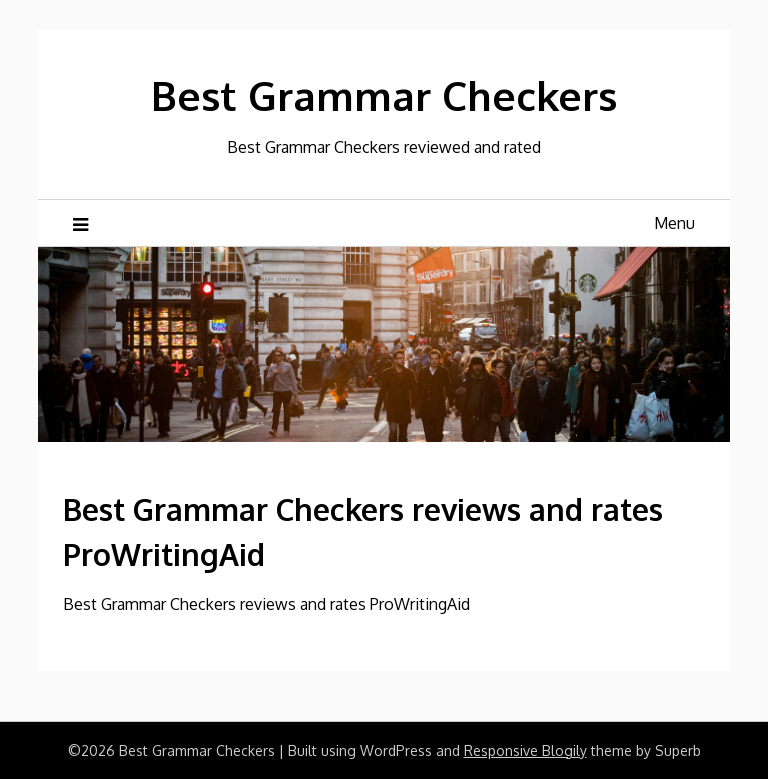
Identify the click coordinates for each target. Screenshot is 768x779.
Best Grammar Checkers (384, 95)
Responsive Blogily (525, 750)
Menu (674, 223)
